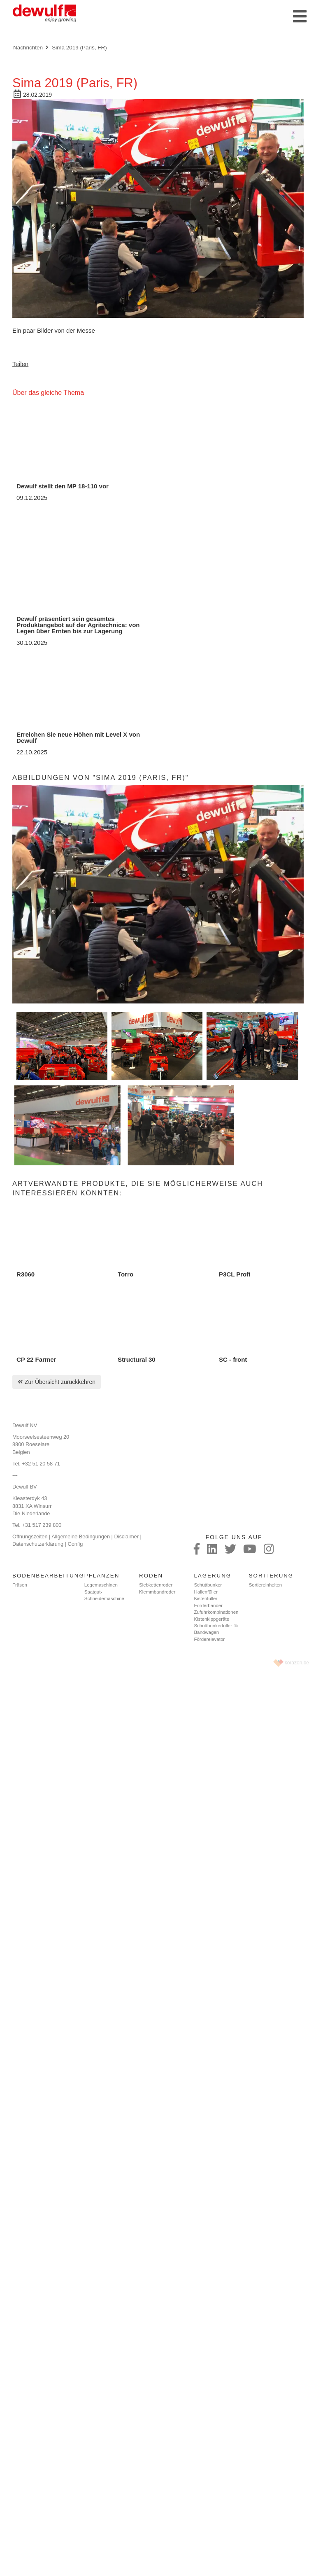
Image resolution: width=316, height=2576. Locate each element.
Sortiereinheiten (265, 1584)
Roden (151, 1576)
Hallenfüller (206, 1591)
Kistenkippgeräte (211, 1619)
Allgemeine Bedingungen (80, 1536)
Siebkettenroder (155, 1584)
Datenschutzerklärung (37, 1544)
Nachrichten (28, 47)
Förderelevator (209, 1639)
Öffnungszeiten (30, 1536)
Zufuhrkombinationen (216, 1612)
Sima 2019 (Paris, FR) (79, 47)
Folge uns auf (233, 1537)
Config (75, 1544)
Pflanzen (102, 1576)
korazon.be (297, 1663)
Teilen (20, 363)
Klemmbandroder (157, 1591)
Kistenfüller (205, 1598)
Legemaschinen (101, 1584)
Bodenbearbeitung (48, 1576)
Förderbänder (208, 1605)
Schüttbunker (208, 1584)
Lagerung (212, 1576)
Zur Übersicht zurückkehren (60, 1382)
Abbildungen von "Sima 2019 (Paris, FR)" (100, 777)
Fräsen (19, 1584)
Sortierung (271, 1576)
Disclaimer (126, 1536)
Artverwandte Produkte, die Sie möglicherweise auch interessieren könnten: (137, 1188)
